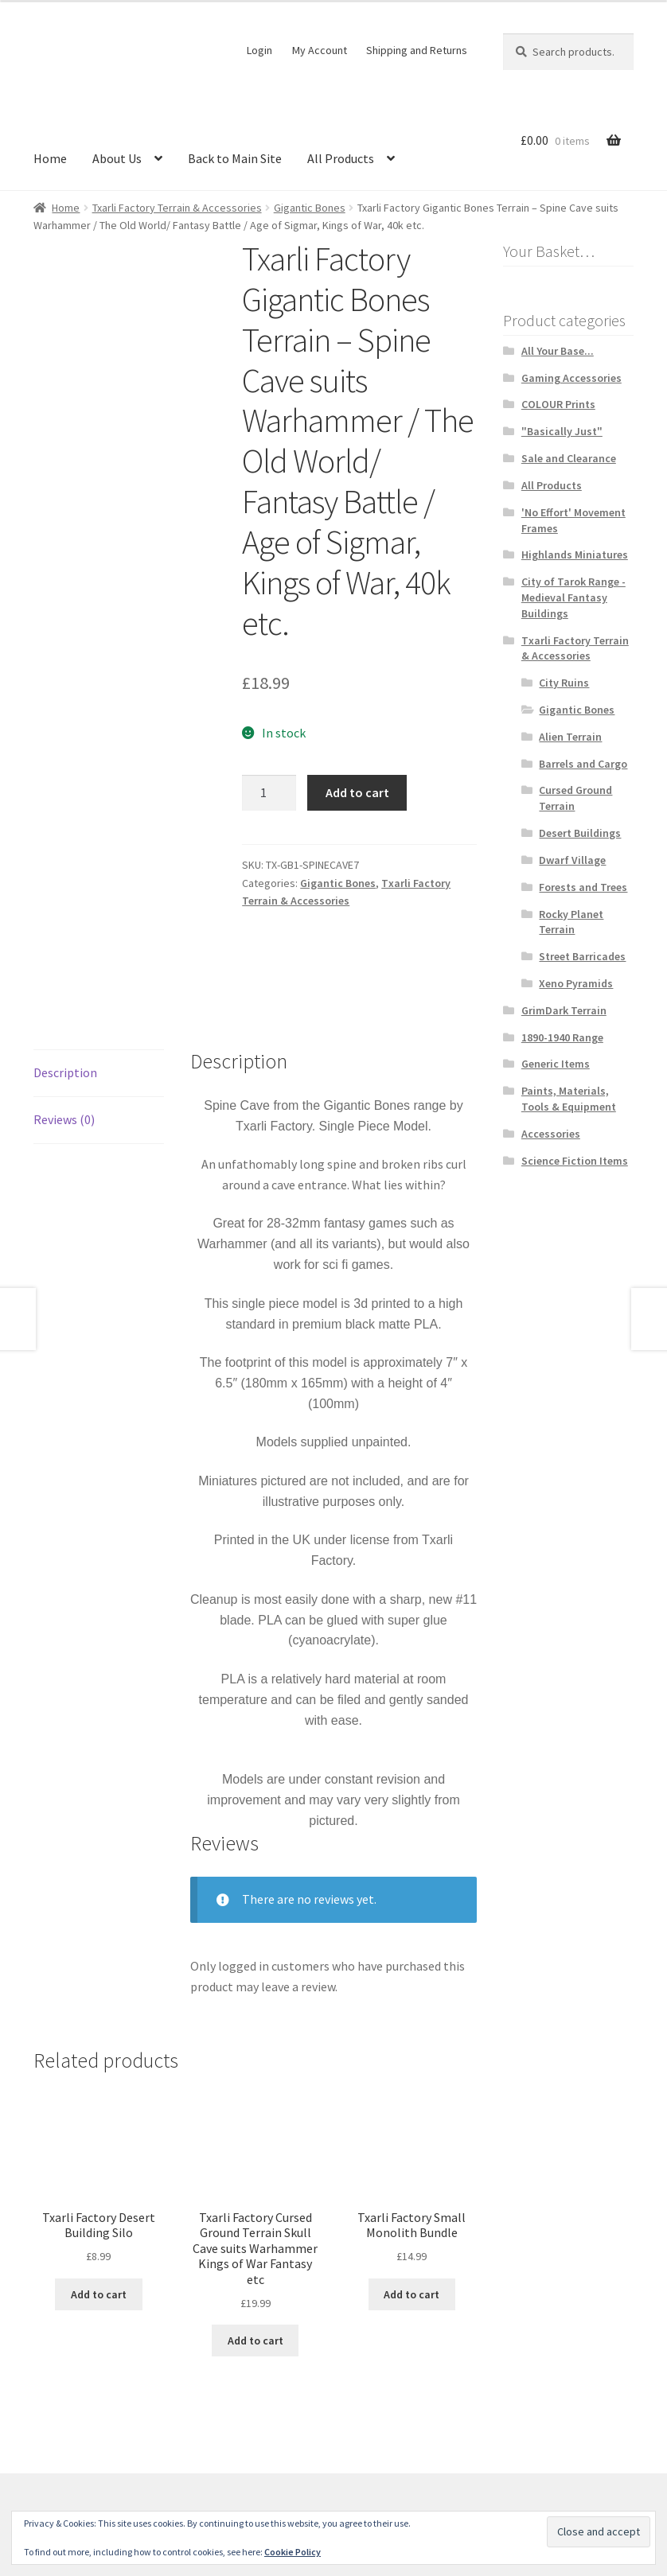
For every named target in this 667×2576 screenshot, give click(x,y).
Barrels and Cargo (583, 764)
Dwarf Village (572, 860)
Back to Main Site (235, 158)
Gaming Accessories (571, 378)
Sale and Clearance (568, 458)
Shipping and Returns (416, 50)
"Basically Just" (562, 431)
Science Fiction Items (574, 1161)
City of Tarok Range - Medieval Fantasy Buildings (573, 597)
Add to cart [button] (99, 2221)
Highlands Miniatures (574, 554)
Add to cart (357, 792)
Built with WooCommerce (234, 2484)
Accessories (550, 1134)
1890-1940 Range (562, 1037)
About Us (117, 158)
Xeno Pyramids (576, 983)
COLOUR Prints (558, 404)
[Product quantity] (269, 793)
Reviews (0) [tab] (64, 1047)
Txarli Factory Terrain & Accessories (177, 207)
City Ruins (564, 682)
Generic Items (555, 1063)
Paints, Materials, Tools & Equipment (568, 1099)
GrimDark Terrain (564, 1010)
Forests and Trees (583, 887)
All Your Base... (557, 351)
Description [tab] (65, 1000)
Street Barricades (582, 956)
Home (50, 158)
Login (259, 50)
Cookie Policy (292, 2552)
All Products (340, 158)
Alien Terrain (570, 737)
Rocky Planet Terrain (571, 922)
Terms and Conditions (93, 2484)
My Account (319, 50)
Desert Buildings (580, 833)
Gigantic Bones (309, 207)
